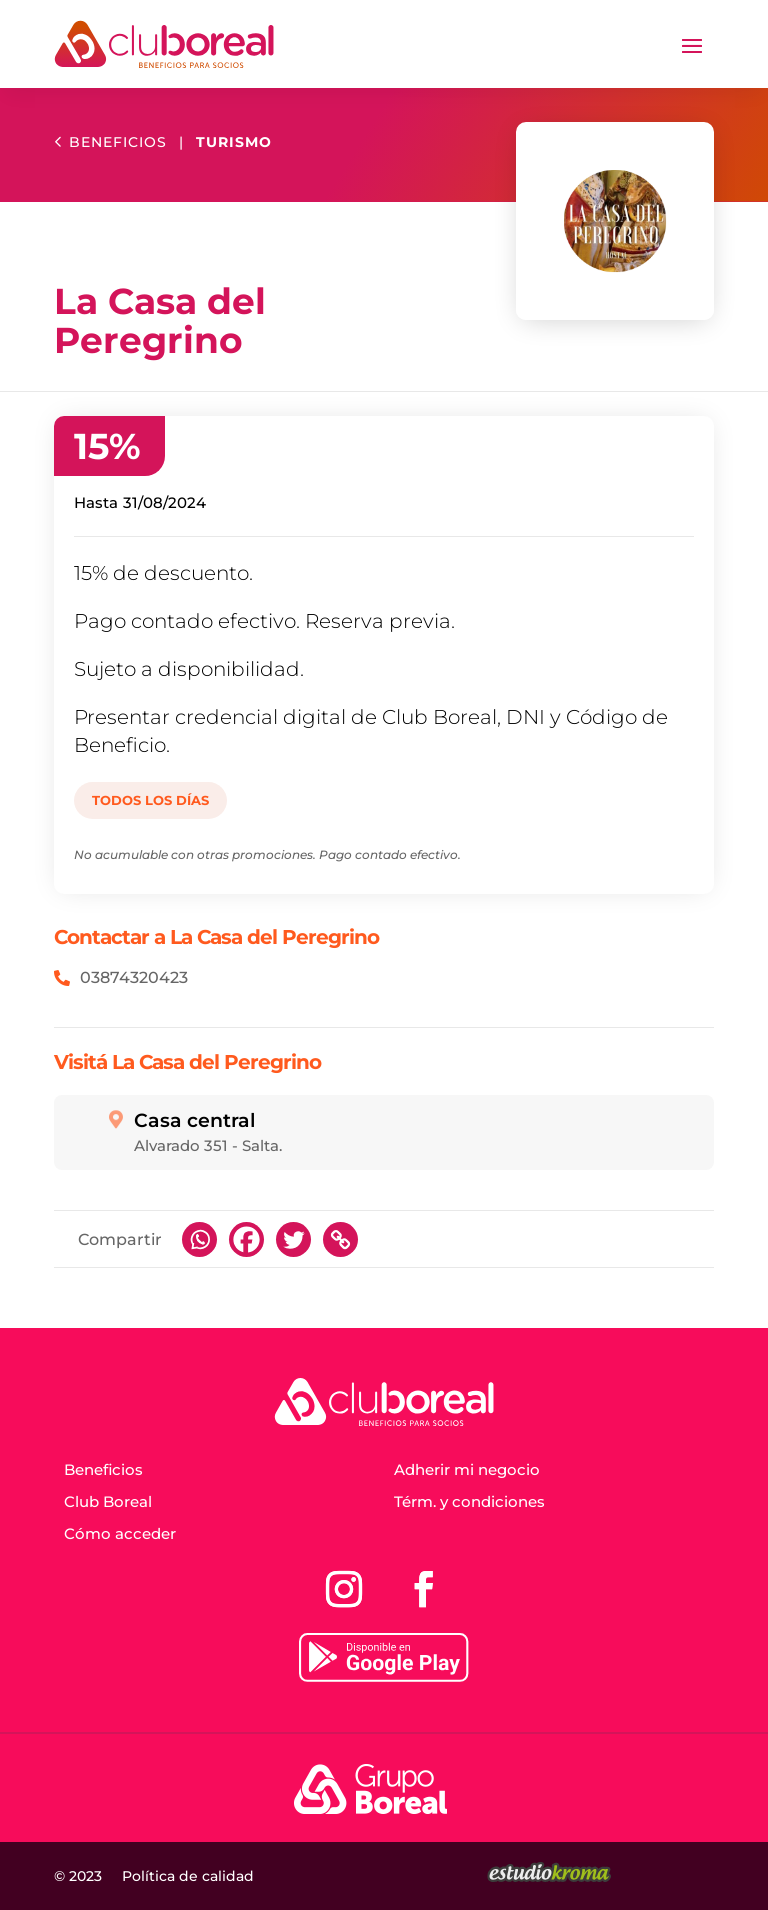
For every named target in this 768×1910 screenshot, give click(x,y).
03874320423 (134, 978)
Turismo (234, 142)
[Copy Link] (340, 1239)
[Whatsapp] (199, 1239)
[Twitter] (293, 1239)
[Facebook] (246, 1239)
